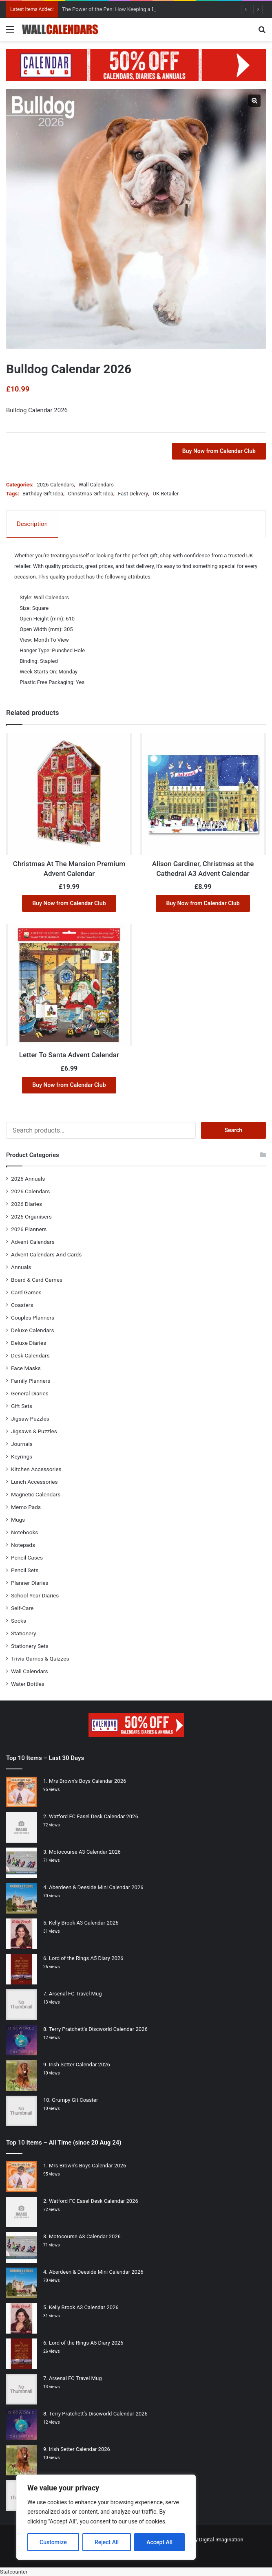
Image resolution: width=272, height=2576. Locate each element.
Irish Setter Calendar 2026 (79, 2064)
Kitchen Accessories (36, 1469)
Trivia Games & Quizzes (40, 1658)
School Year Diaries (35, 1595)
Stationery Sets (30, 1646)
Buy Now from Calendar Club (219, 451)
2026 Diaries (26, 1204)
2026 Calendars (55, 485)
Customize (53, 2542)
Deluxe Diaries (28, 1343)
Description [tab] (32, 524)
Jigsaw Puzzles (30, 1418)
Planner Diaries (30, 1582)
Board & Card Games (36, 1279)
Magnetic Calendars (35, 1494)
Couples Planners (32, 1317)
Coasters (22, 1305)
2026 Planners (28, 1229)
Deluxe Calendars (32, 1330)
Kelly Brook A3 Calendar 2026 (84, 1923)
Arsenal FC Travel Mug (75, 1994)
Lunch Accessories (34, 1481)
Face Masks (26, 1368)
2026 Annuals (28, 1178)
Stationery (23, 1633)
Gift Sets (21, 1406)
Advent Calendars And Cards (46, 1254)
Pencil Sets (24, 1570)
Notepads (23, 1545)
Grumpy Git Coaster (75, 2100)
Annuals (21, 1267)
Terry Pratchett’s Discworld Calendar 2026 (98, 2029)
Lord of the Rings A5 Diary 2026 (86, 1958)
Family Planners (30, 1380)
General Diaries (30, 1393)
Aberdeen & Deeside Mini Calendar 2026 (96, 1887)
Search (234, 1130)
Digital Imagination (221, 2539)
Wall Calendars (96, 485)
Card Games (26, 1292)
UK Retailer (166, 494)
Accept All (159, 2542)
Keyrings (21, 1456)
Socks (18, 1620)
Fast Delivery (133, 494)
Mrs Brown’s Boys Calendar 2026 (87, 1781)
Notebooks (24, 1532)
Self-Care (22, 1608)
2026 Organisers (31, 1216)
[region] (106, 2517)
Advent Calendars (33, 1242)
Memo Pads (26, 1507)
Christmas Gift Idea (90, 494)
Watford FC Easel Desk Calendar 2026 (93, 1816)
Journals (22, 1444)
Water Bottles (27, 1684)
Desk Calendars (30, 1355)
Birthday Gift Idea (42, 494)
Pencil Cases (27, 1557)
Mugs (18, 1519)
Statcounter (13, 2572)
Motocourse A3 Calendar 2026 (85, 1852)
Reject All (107, 2542)
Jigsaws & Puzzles (34, 1431)
